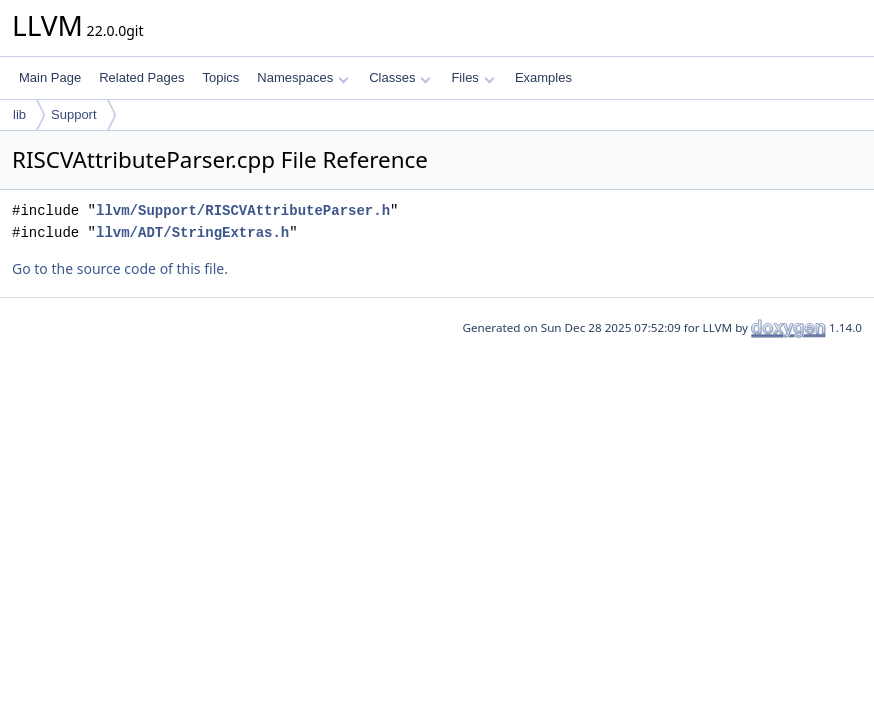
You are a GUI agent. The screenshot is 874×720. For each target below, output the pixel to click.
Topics (220, 77)
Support (74, 114)
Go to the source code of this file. (120, 268)
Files (472, 77)
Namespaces (302, 77)
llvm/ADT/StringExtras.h (192, 232)
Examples (543, 77)
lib (19, 114)
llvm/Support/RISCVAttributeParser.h (243, 210)
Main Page (50, 77)
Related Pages (141, 77)
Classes (400, 77)
